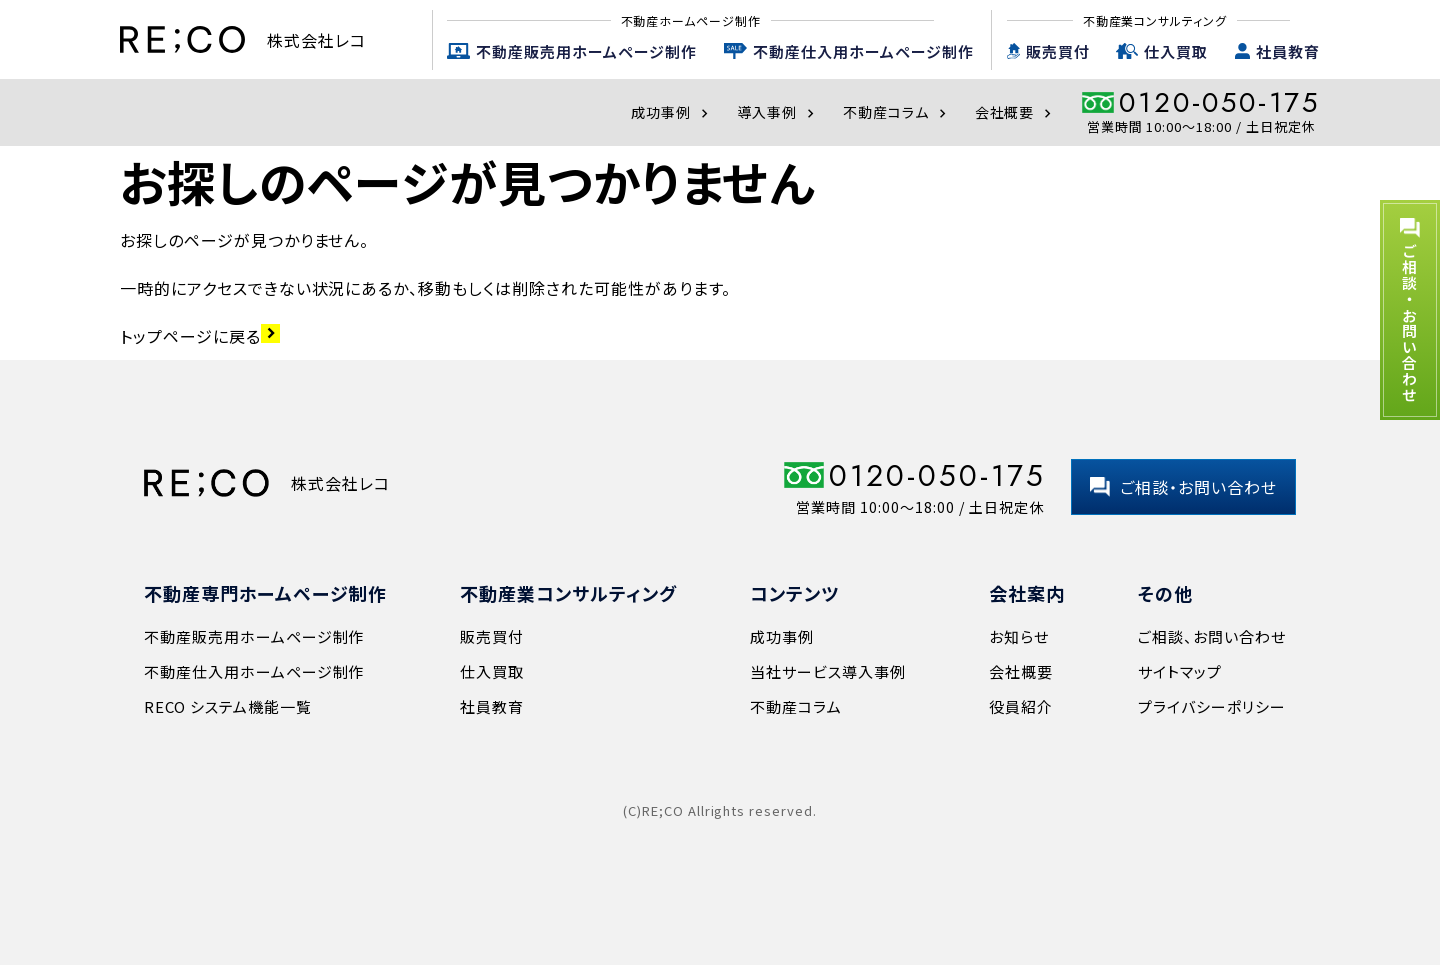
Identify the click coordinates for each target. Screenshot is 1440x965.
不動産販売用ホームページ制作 (586, 51)
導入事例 (778, 112)
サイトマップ (1180, 671)
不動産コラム (897, 112)
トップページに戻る (200, 336)
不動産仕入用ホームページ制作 (863, 51)
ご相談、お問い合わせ (1212, 636)
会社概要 (1016, 112)
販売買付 (1058, 51)
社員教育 (1288, 51)
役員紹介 (1021, 706)
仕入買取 (1176, 51)
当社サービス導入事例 (828, 671)
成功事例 (672, 112)
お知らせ (1019, 636)
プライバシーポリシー (1212, 706)
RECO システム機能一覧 (227, 706)
